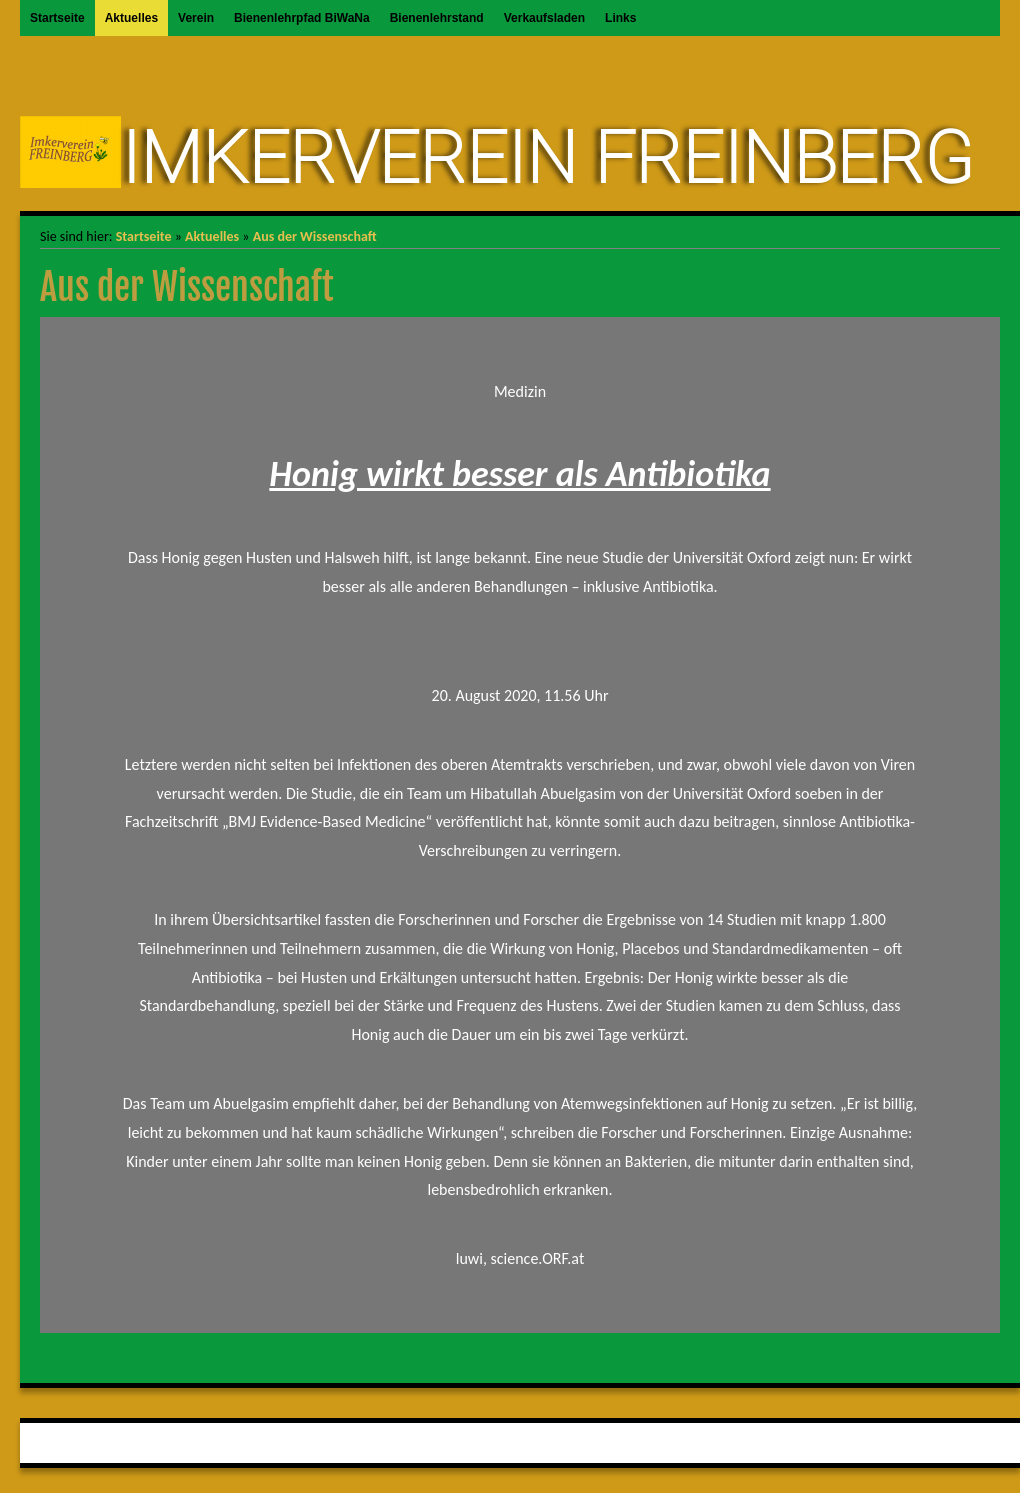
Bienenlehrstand (437, 18)
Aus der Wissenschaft (315, 236)
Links (620, 18)
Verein (196, 18)
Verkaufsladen (544, 18)
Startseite (57, 18)
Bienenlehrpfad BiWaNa (302, 18)
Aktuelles (131, 18)
